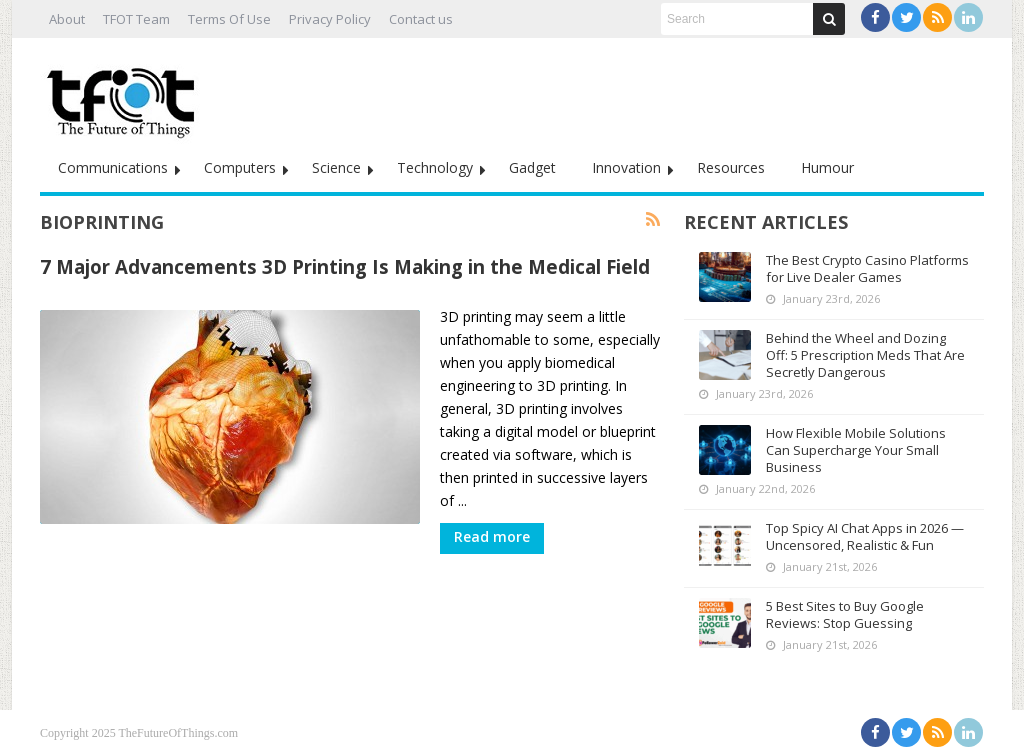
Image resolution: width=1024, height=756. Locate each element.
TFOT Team (136, 19)
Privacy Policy (330, 19)
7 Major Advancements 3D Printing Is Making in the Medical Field (345, 266)
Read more (492, 536)
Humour (827, 167)
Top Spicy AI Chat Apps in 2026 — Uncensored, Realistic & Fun (865, 536)
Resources (731, 167)
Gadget (532, 167)
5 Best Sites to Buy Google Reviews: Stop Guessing (845, 614)
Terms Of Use (229, 19)
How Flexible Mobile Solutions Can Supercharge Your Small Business (856, 450)
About (67, 19)
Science (336, 167)
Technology (435, 167)
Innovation (626, 167)
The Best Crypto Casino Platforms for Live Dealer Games (867, 268)
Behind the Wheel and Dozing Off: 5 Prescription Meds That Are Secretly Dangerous (865, 355)
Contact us (421, 19)
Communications (113, 167)
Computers (240, 167)
